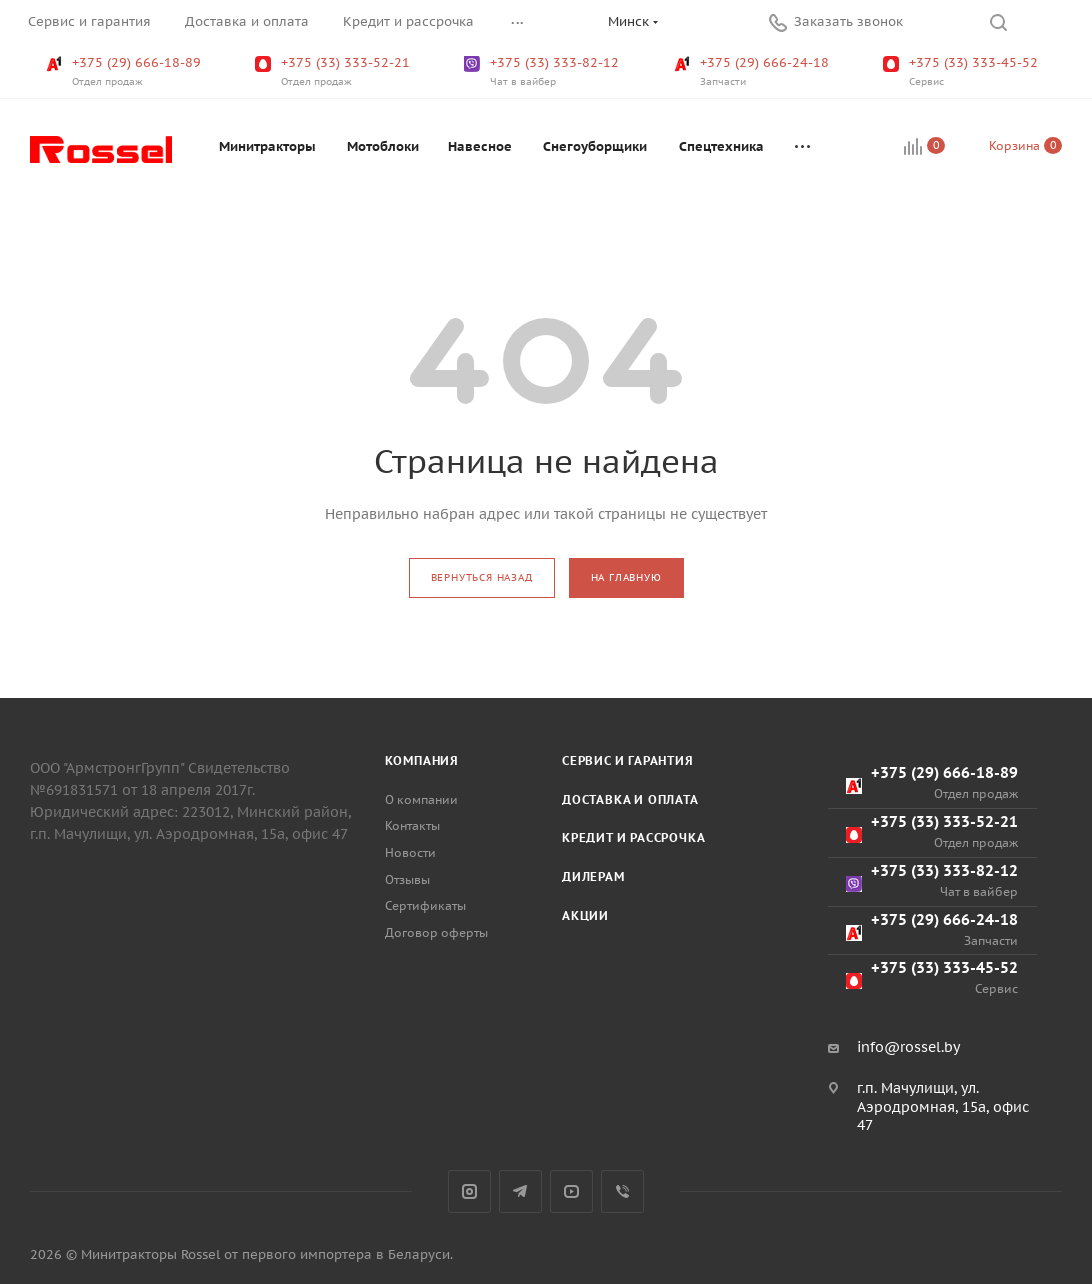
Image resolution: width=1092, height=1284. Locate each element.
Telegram (520, 1191)
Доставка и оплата (630, 799)
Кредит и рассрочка (633, 837)
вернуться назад (482, 577)
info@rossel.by (908, 1047)
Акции (585, 915)
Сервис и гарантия (628, 760)
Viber (622, 1191)
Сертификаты (425, 905)
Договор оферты (436, 932)
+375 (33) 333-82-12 (543, 72)
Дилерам (593, 876)
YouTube (571, 1191)
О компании (421, 799)
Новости (410, 852)
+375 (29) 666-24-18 (753, 72)
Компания (422, 760)
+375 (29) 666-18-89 (125, 72)
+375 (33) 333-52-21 (334, 72)
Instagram (469, 1191)
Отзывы (407, 879)
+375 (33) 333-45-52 (962, 72)
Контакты (412, 825)
